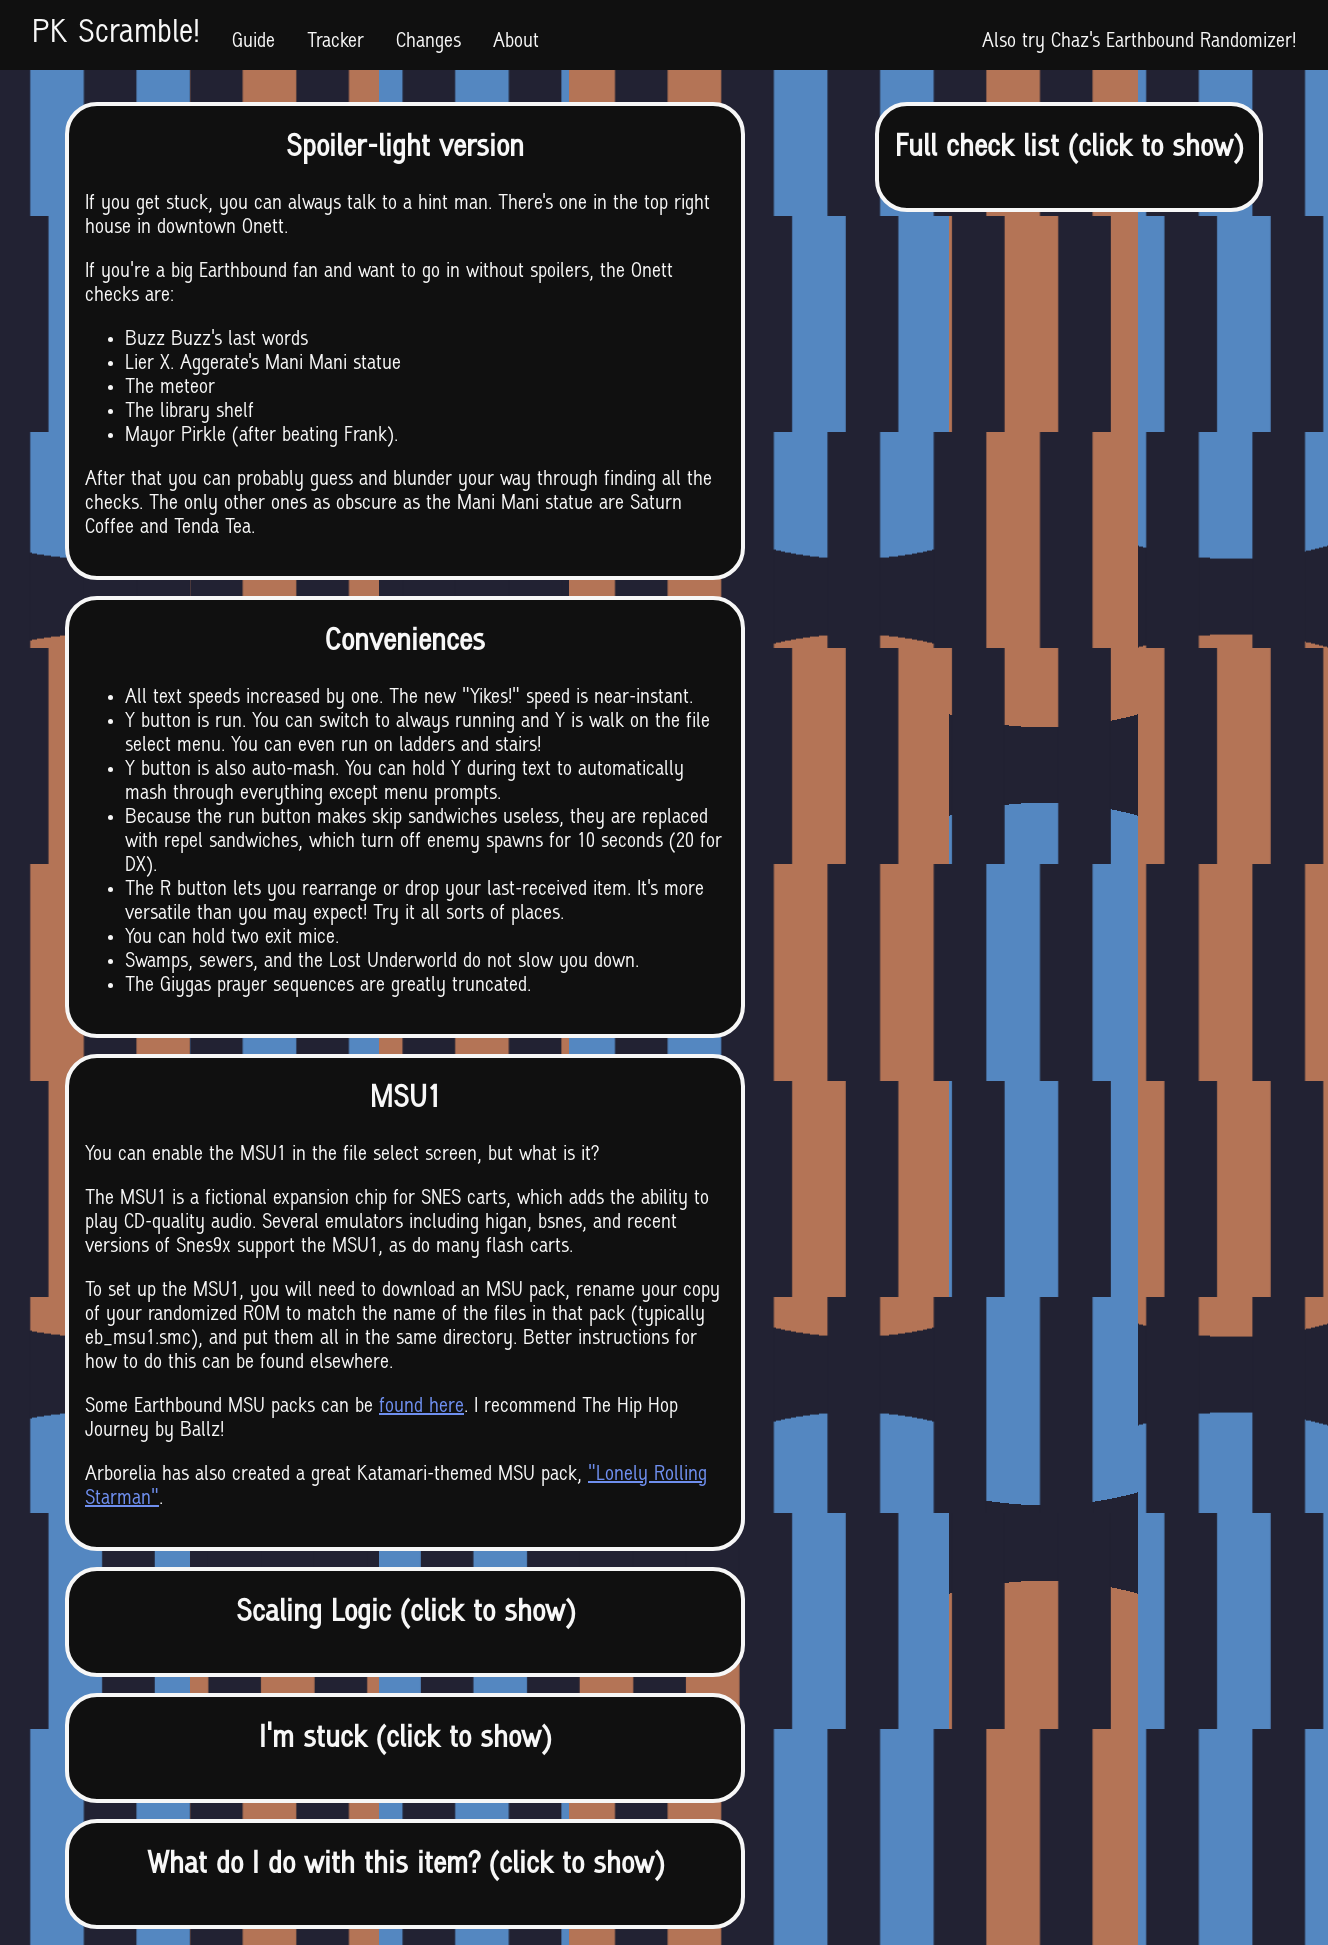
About (516, 42)
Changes (428, 42)
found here (421, 1407)
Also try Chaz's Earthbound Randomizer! (1139, 42)
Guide (253, 42)
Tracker (335, 42)
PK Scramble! (116, 35)
